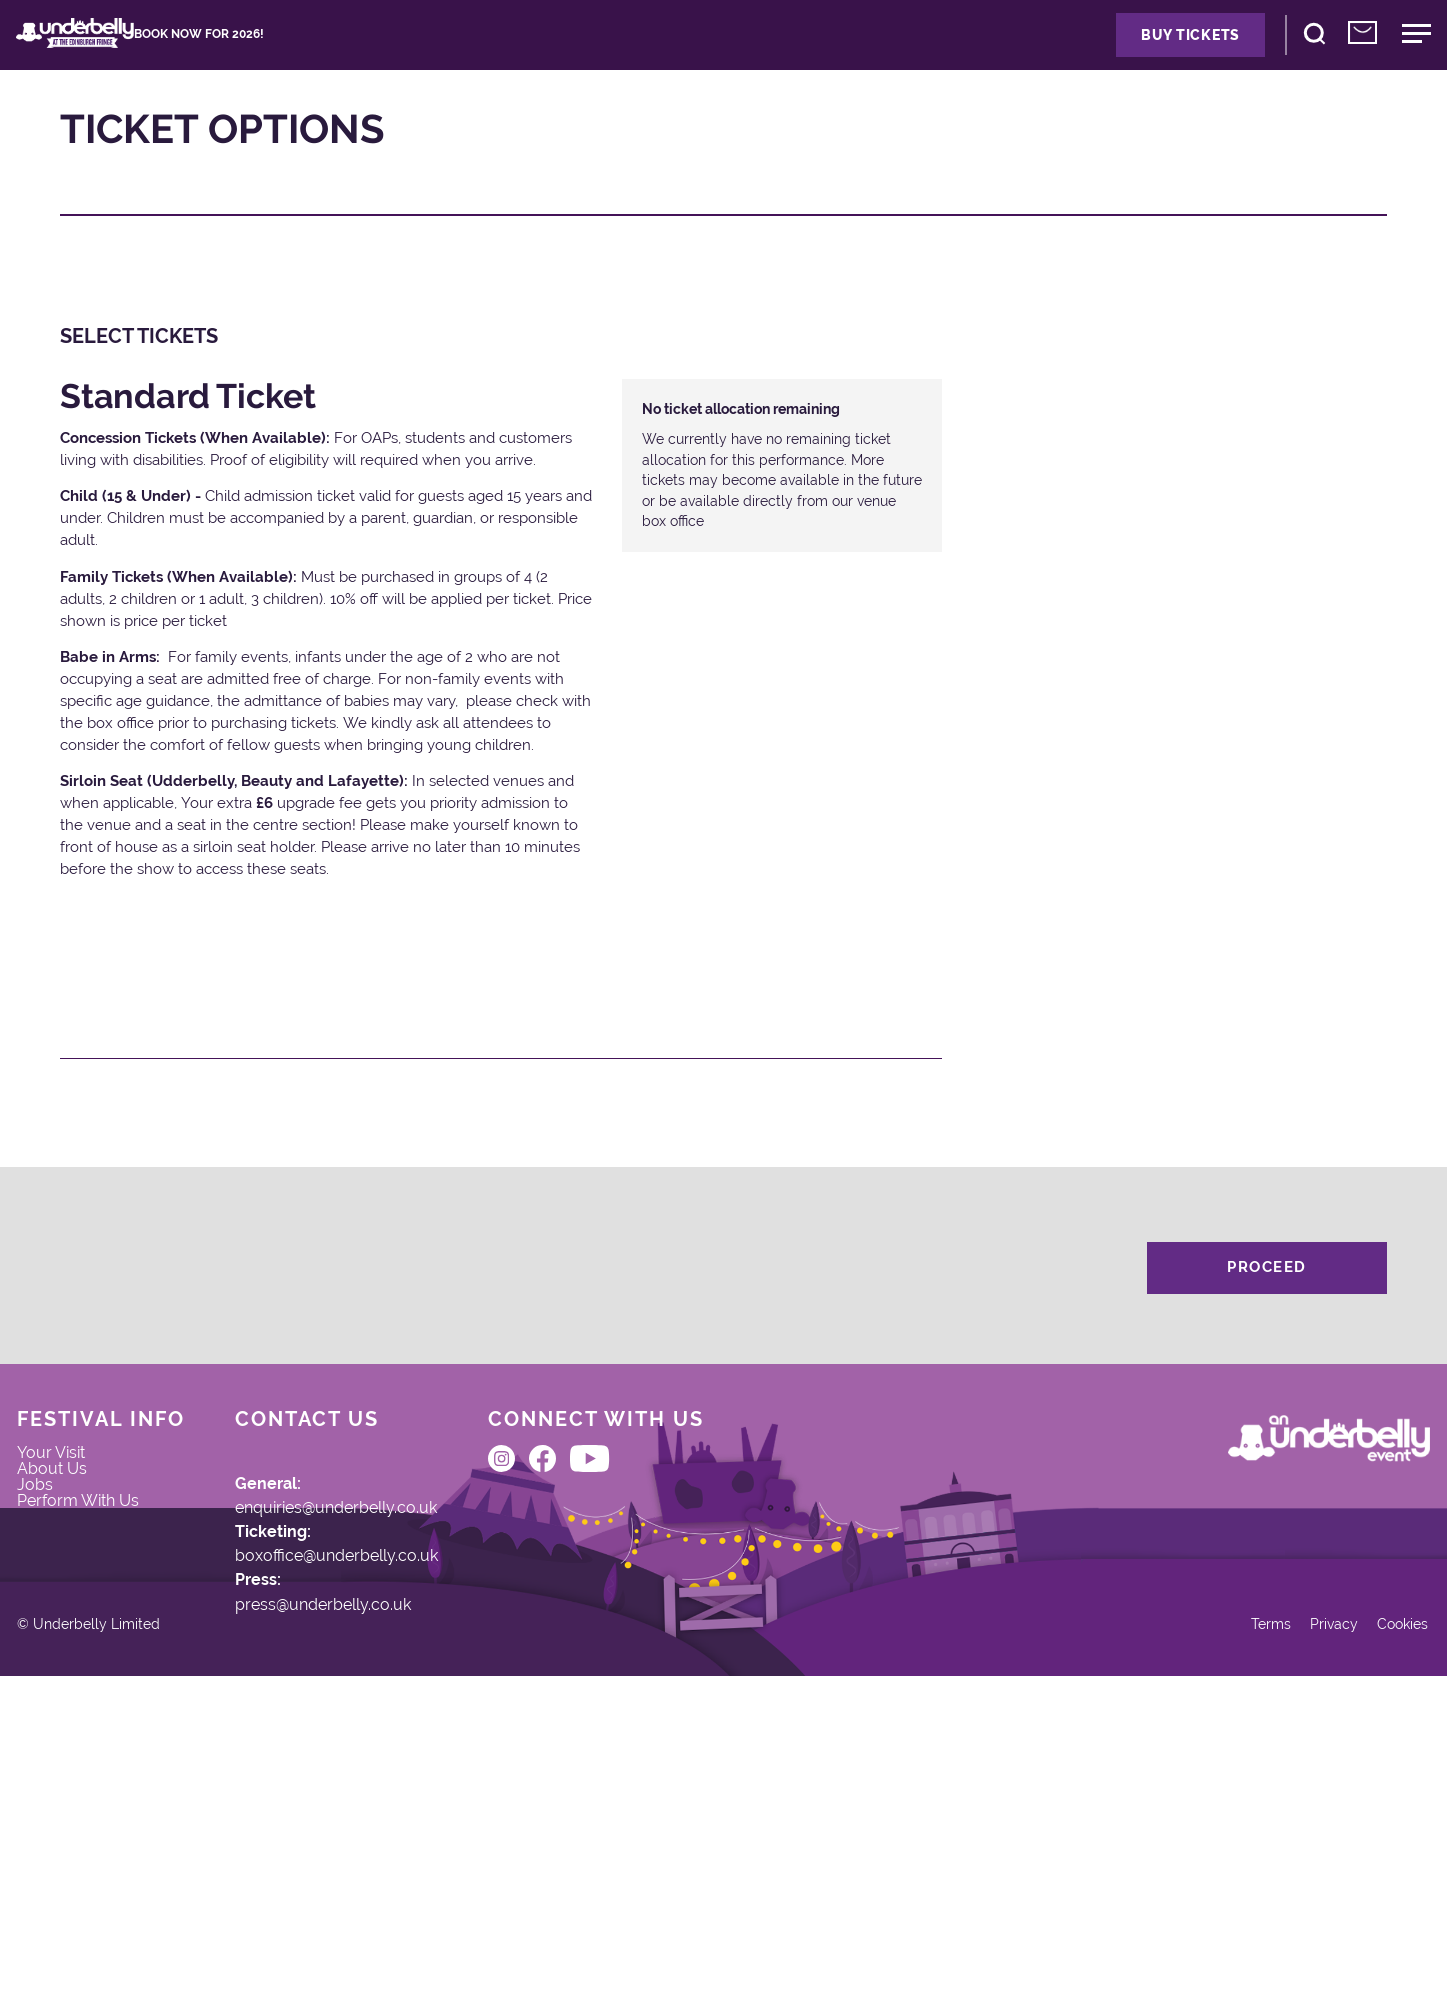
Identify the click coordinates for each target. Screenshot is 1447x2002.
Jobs (65, 1588)
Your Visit (83, 1529)
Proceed (1267, 1310)
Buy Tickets (1080, 55)
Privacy (1288, 1930)
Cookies (1368, 1930)
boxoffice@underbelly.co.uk (381, 1650)
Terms (1216, 1930)
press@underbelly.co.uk (367, 1719)
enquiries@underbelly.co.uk (382, 1581)
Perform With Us (112, 1617)
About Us (83, 1558)
